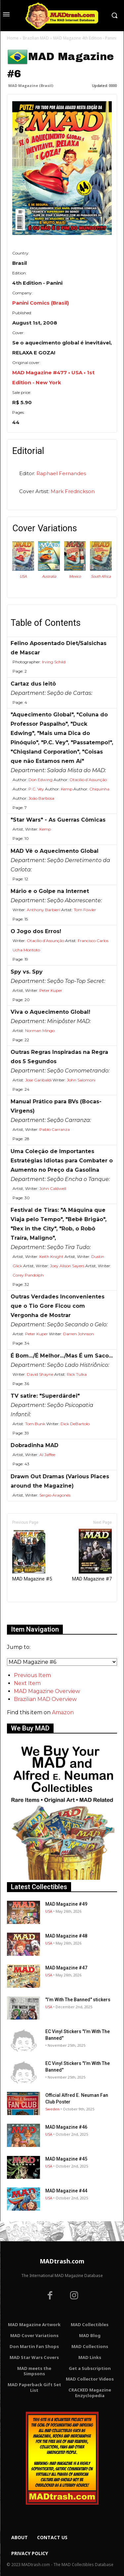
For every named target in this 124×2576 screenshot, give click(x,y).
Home (13, 38)
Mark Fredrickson (73, 491)
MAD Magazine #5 (32, 1555)
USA (23, 576)
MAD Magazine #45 (66, 2159)
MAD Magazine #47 (66, 1967)
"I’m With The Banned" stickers (77, 1999)
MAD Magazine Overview (47, 1691)
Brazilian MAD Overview (45, 1699)
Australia (49, 576)
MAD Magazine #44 (66, 2190)
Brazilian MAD (36, 38)
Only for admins (30, 1613)
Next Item (27, 1683)
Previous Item (32, 1675)
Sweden (52, 2108)
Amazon (63, 1712)
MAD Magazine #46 (66, 2127)
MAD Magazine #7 (92, 1555)
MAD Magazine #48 (66, 1936)
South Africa (101, 576)
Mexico (75, 576)
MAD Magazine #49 (66, 1904)
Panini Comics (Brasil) (40, 303)
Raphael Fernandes (61, 473)
